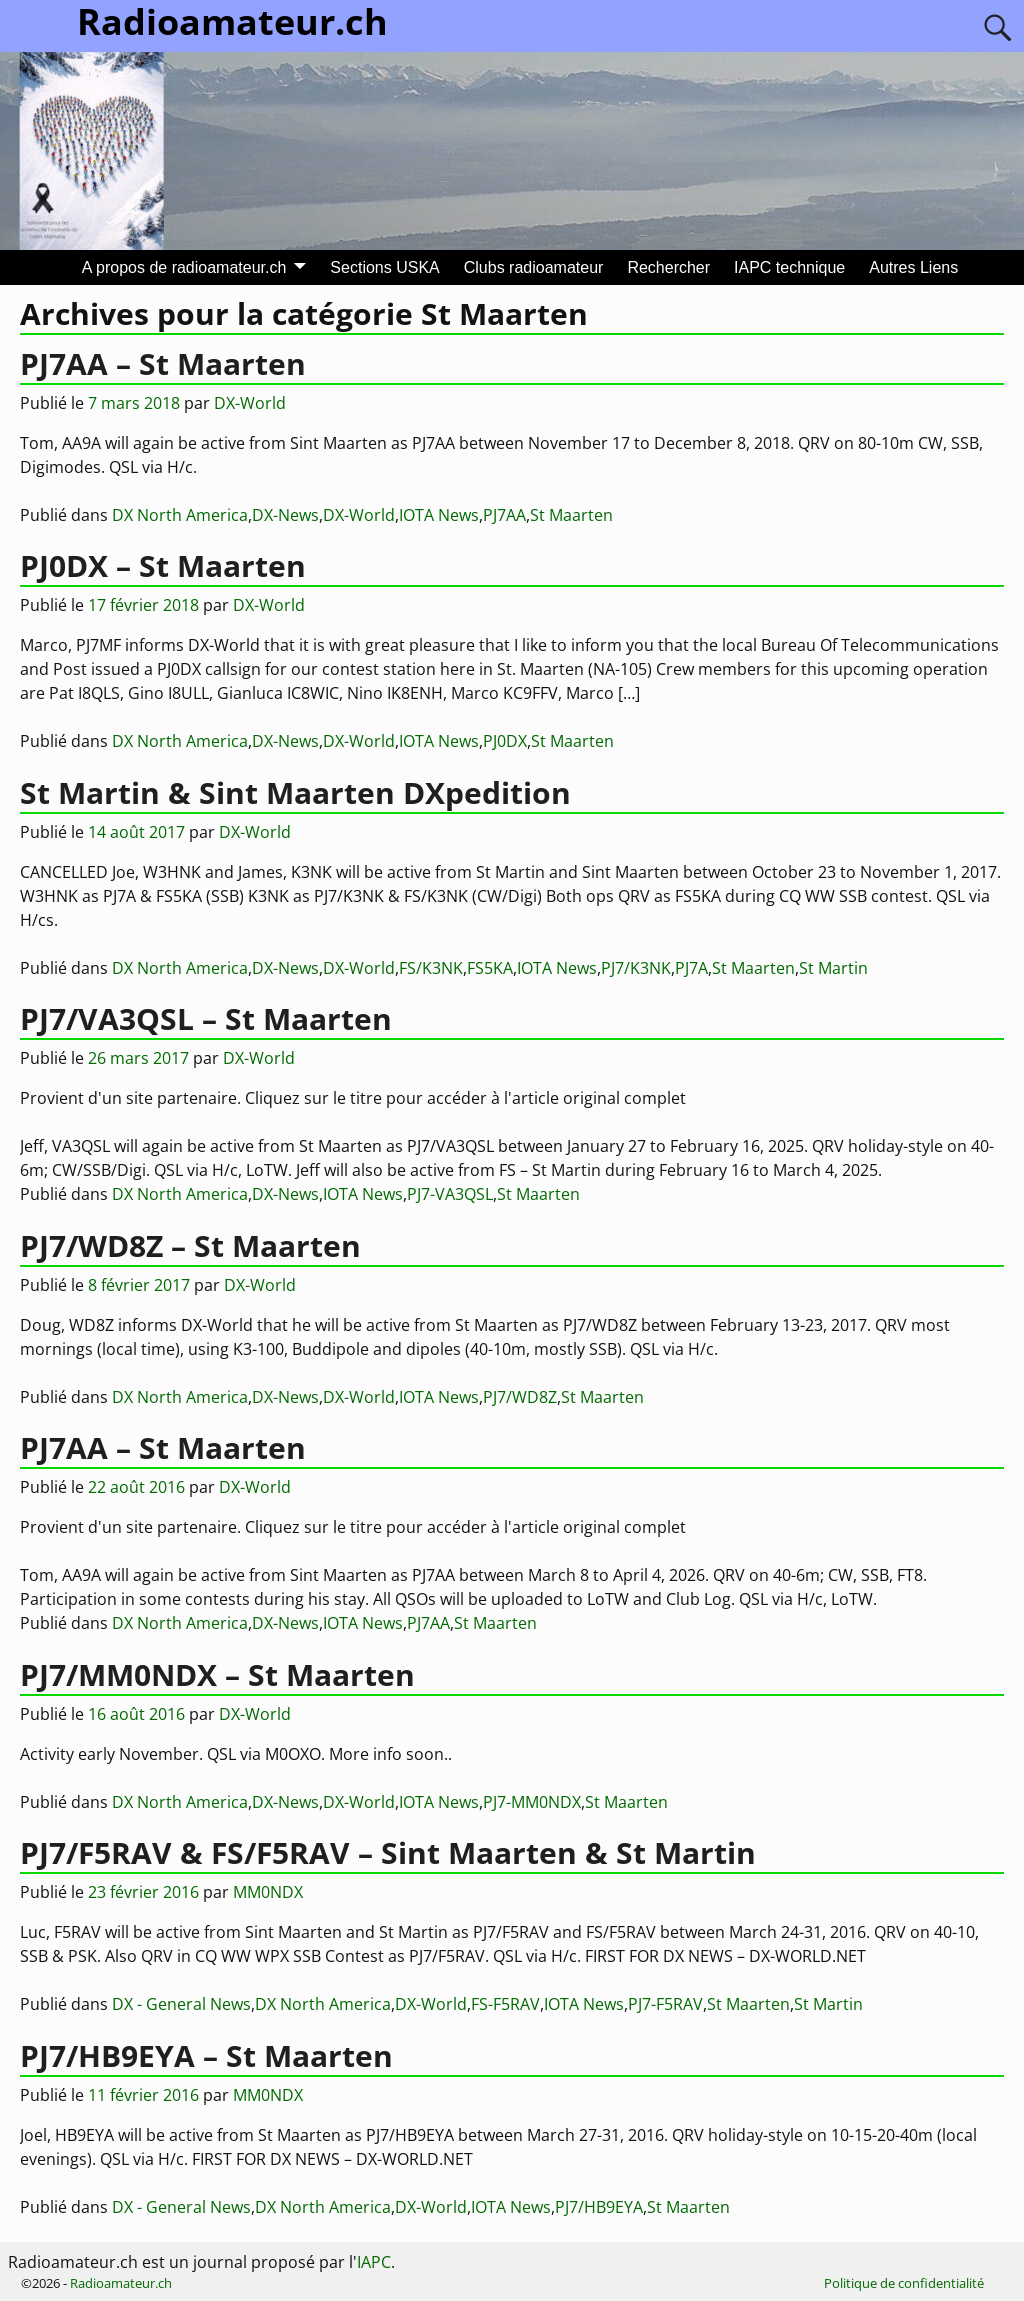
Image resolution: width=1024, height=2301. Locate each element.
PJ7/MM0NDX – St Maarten (217, 1674)
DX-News (285, 515)
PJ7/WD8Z (520, 1397)
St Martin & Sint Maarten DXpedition (295, 792)
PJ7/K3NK (636, 968)
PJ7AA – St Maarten (163, 363)
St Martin (833, 968)
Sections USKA (384, 267)
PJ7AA (504, 515)
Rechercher (668, 267)
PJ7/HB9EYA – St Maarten (206, 2055)
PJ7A (691, 968)
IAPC (374, 2262)
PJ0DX (505, 741)
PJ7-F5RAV (665, 2004)
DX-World (359, 515)
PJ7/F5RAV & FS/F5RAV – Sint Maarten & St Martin (388, 1852)
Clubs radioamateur (534, 267)
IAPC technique (789, 267)
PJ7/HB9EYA (599, 2207)
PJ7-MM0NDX (532, 1802)
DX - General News (181, 2004)
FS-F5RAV (505, 2004)
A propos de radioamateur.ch (184, 267)
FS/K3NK (431, 968)
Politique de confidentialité (904, 2283)
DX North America (180, 515)
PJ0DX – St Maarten (163, 565)
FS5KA (490, 968)
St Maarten (571, 515)
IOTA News (439, 515)
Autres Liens (913, 267)
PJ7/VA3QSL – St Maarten (206, 1018)
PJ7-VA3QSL (450, 1194)
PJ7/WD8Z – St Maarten (190, 1245)
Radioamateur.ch (121, 2283)
